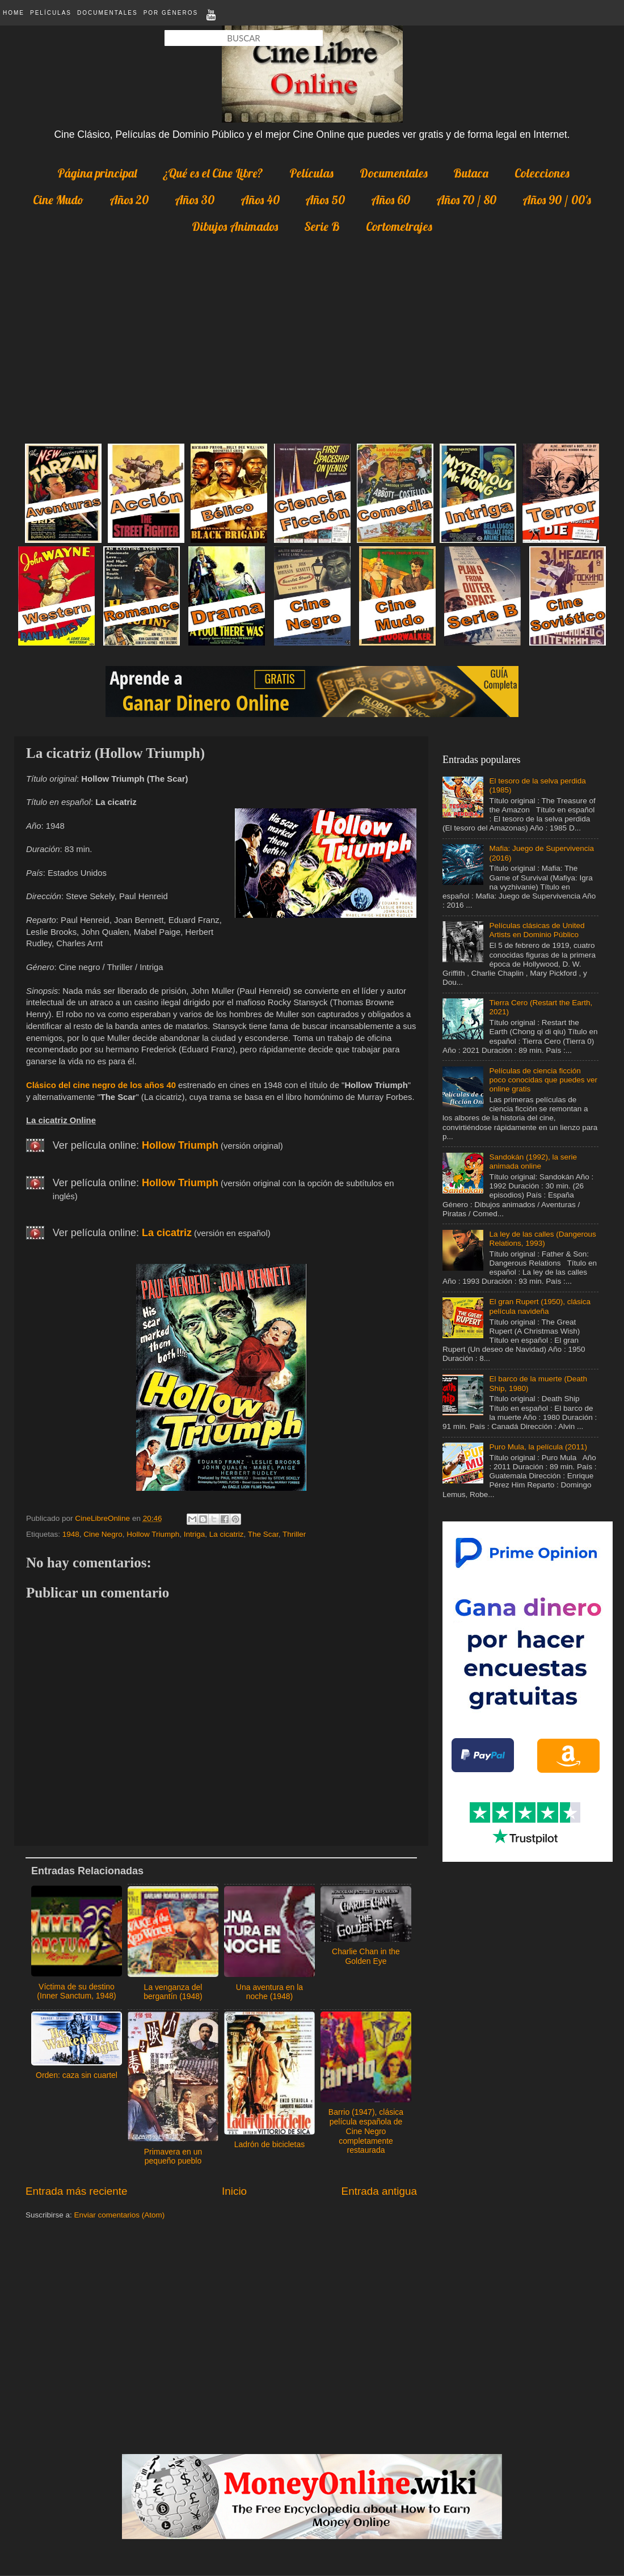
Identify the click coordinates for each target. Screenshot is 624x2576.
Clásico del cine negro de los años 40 (101, 1085)
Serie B (322, 226)
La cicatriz (226, 1534)
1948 (70, 1534)
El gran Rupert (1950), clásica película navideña (540, 1306)
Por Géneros (171, 13)
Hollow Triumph (153, 1534)
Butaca (470, 173)
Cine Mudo (58, 199)
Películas (50, 13)
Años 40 (260, 199)
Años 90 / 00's (556, 199)
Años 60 (390, 199)
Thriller (294, 1534)
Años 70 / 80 (466, 199)
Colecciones (542, 173)
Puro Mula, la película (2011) (538, 1447)
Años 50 (325, 199)
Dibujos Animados (235, 226)
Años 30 (194, 199)
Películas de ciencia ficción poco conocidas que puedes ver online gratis (543, 1079)
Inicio (234, 2191)
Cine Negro (102, 1534)
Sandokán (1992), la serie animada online (533, 1161)
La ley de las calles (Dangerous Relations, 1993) (542, 1238)
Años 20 (129, 199)
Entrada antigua (379, 2191)
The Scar (263, 1534)
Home (13, 13)
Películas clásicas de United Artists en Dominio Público (536, 930)
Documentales (107, 13)
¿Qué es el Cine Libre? (213, 173)
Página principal (97, 173)
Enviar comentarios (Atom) (119, 2215)
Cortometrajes (399, 226)
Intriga (194, 1534)
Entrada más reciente (77, 2191)
